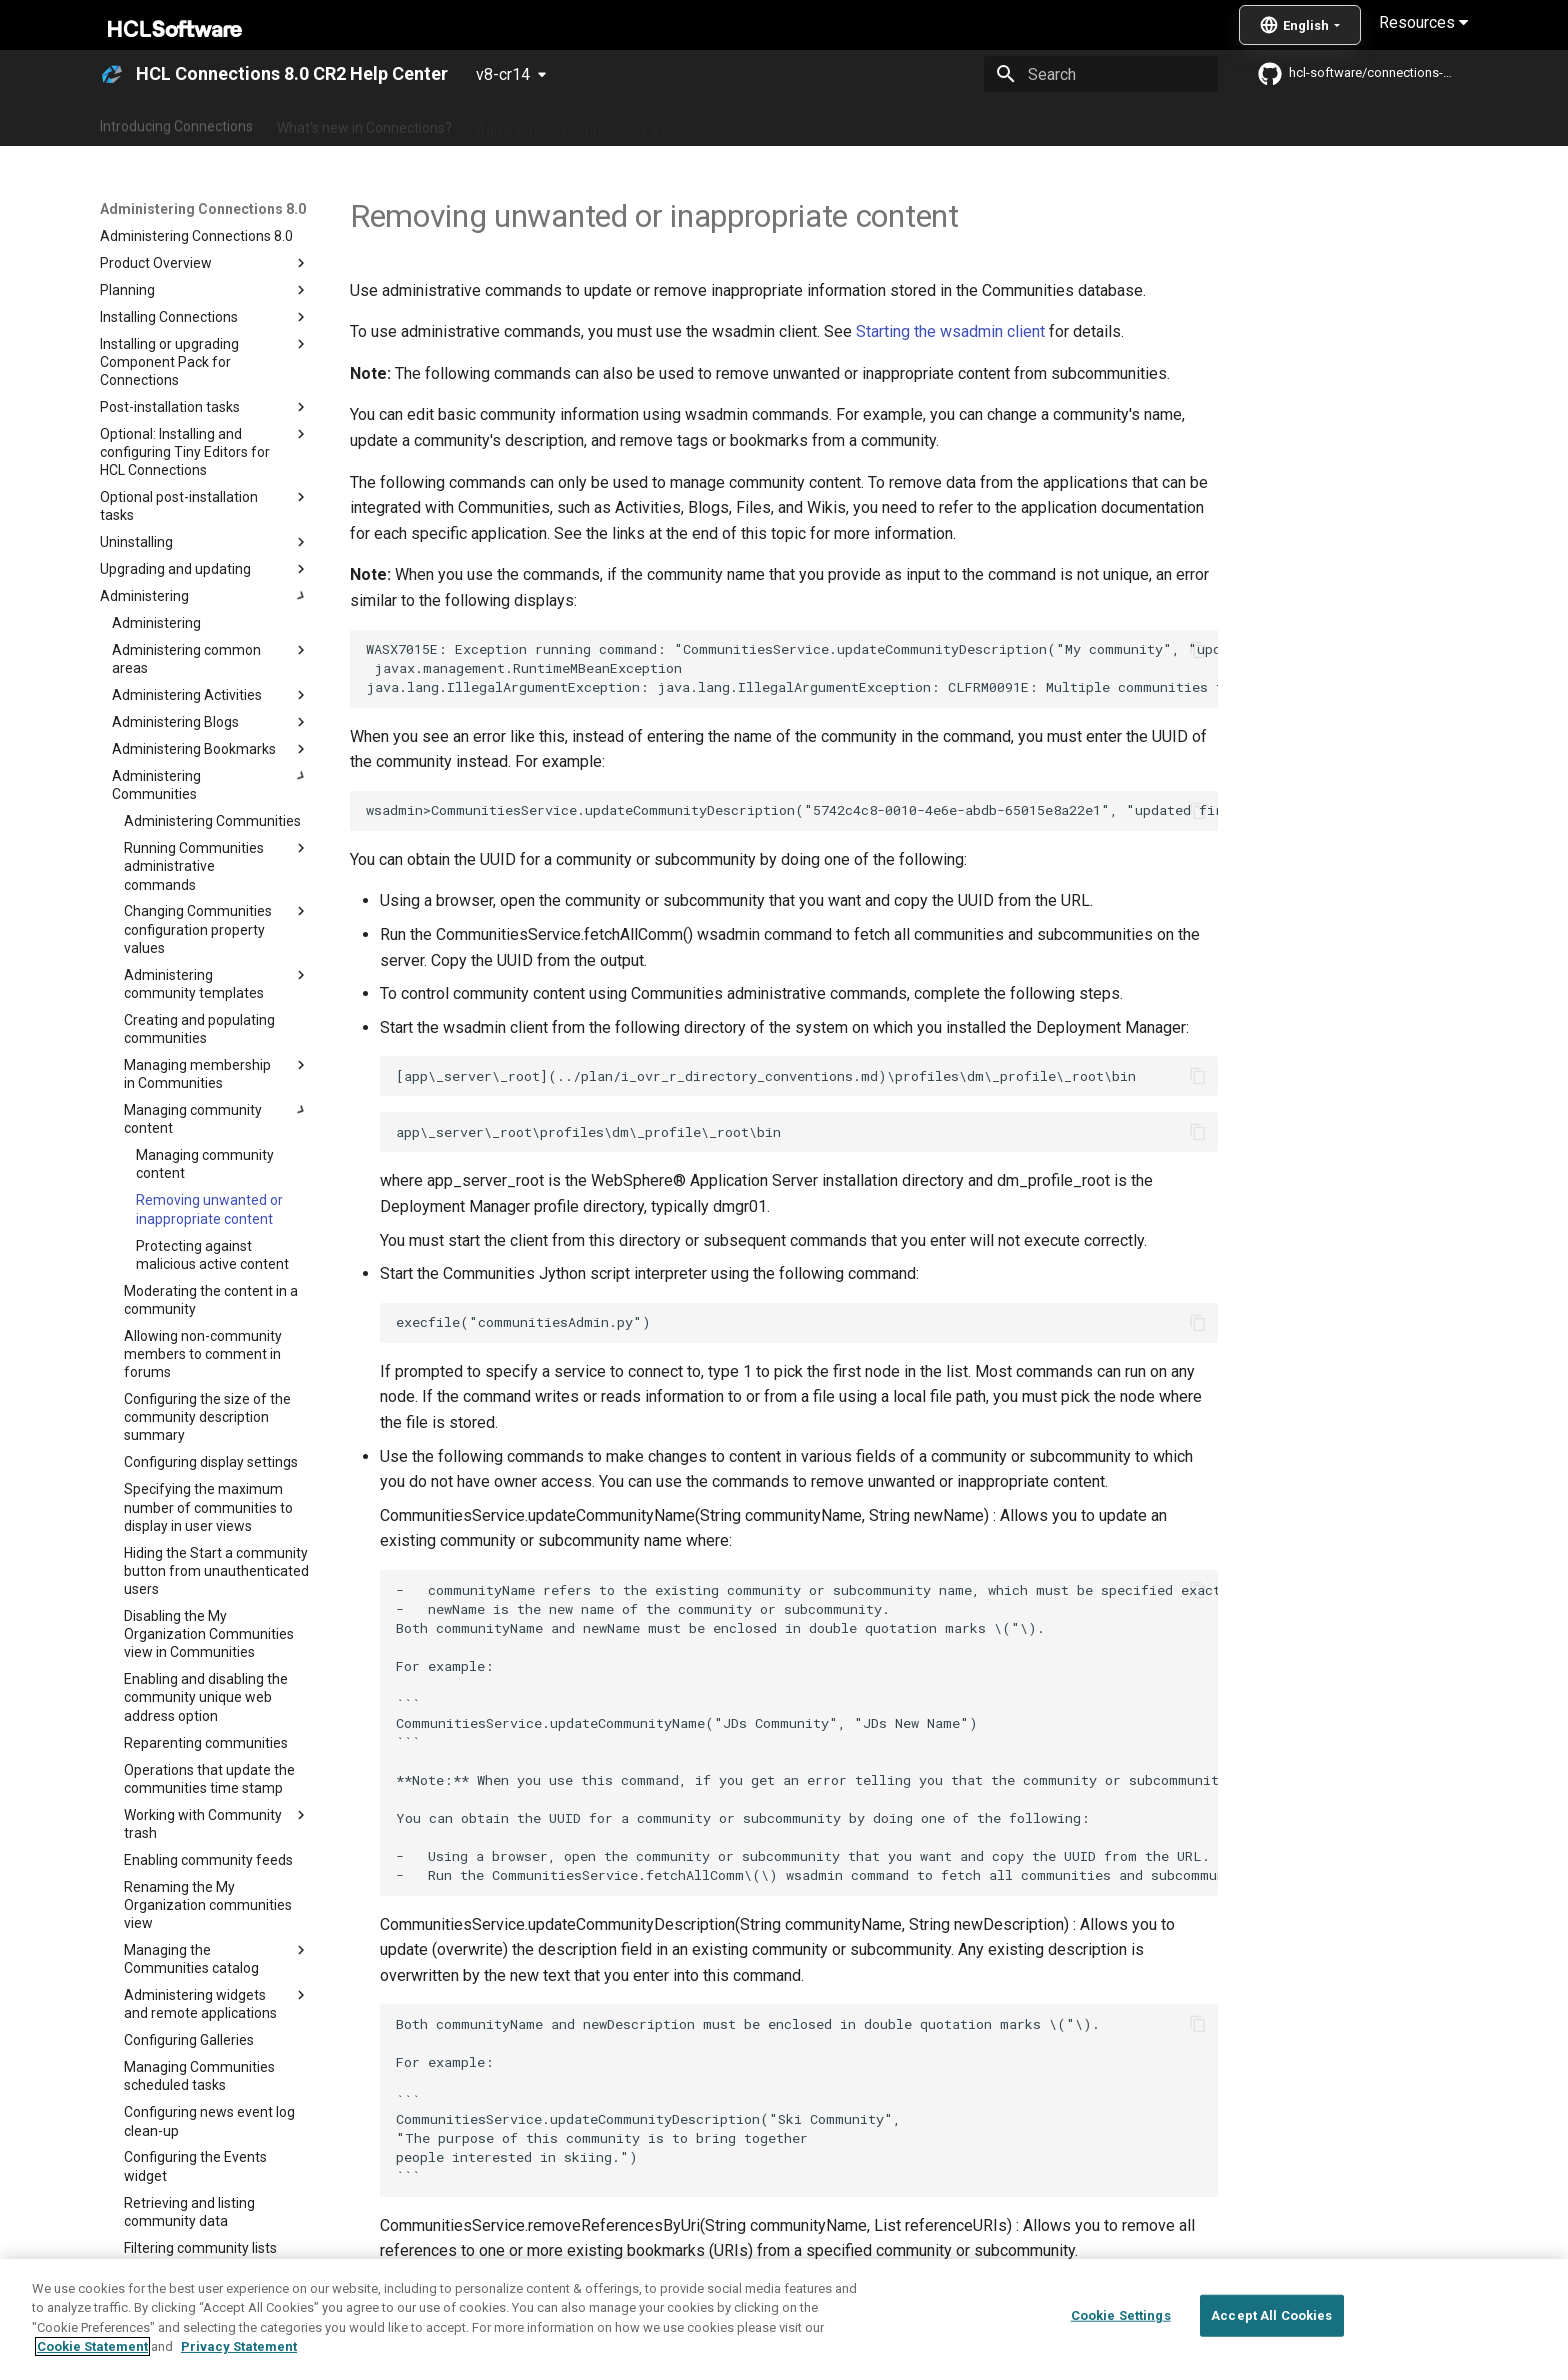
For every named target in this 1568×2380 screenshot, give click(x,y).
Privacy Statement (239, 2346)
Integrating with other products (953, 123)
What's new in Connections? (364, 123)
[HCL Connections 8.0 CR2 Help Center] (112, 74)
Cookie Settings (1121, 2315)
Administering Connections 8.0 (572, 123)
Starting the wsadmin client (950, 331)
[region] (784, 2319)
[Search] (1101, 74)
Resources (1423, 22)
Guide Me (1104, 123)
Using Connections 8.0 (762, 123)
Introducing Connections (176, 123)
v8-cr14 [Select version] (503, 74)
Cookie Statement (92, 2346)
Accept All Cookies (1271, 2315)
